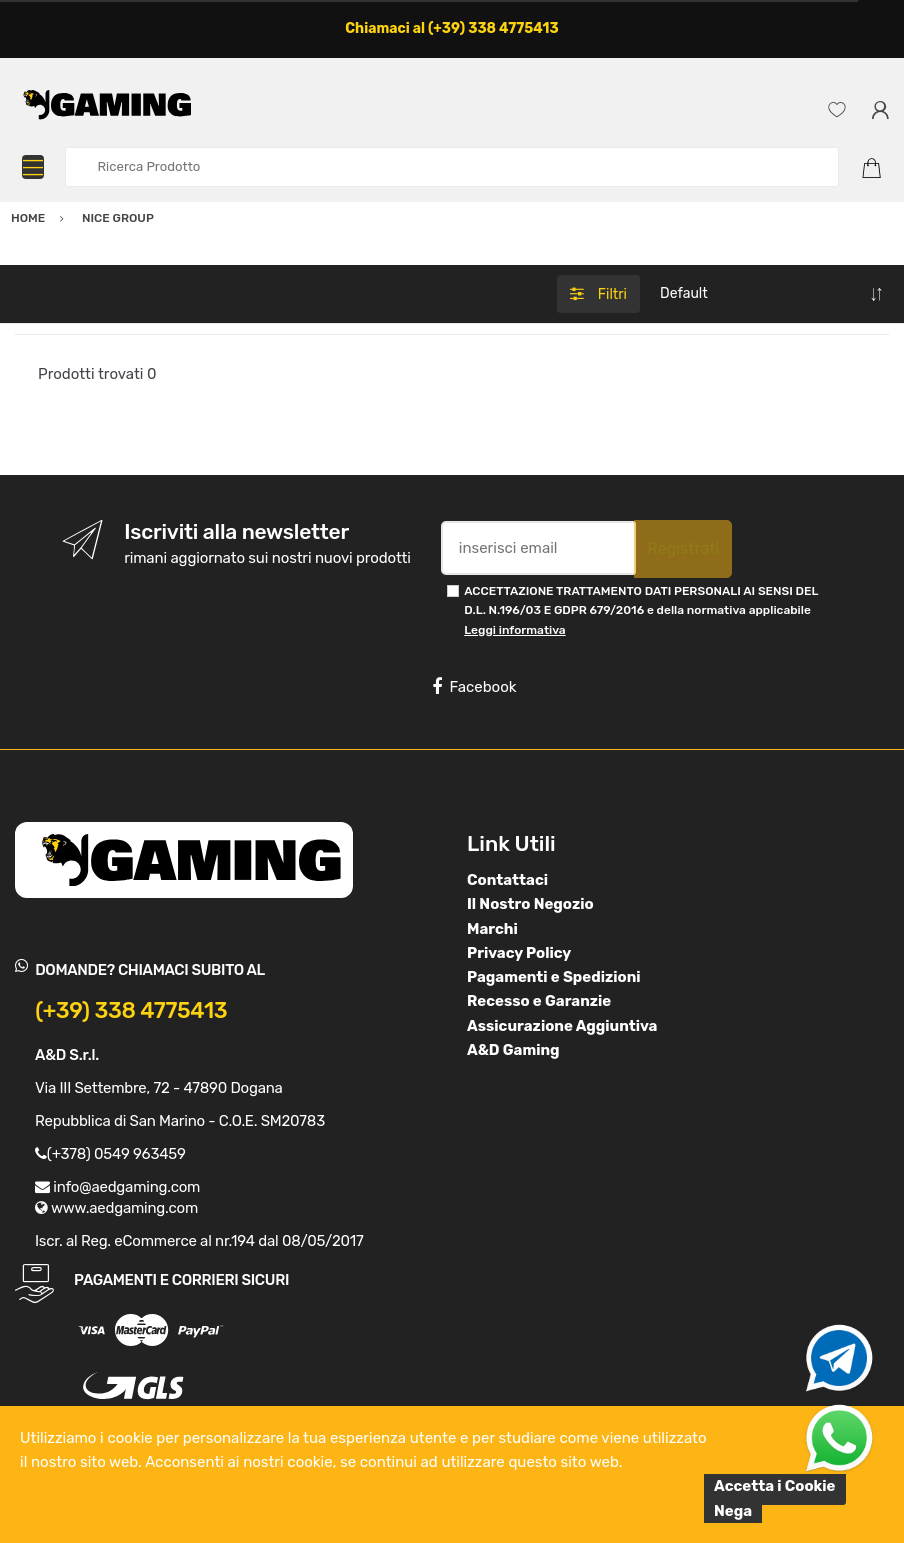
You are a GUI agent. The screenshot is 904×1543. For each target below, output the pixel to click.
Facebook (474, 687)
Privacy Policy (519, 953)
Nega (733, 1511)
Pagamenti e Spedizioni (554, 977)
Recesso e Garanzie (539, 1001)
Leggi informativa (514, 630)
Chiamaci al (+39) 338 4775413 (452, 28)
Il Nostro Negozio (530, 904)
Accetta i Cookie (775, 1486)
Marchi (492, 929)
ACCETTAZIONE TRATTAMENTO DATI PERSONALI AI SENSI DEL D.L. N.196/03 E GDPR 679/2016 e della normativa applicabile (641, 610)
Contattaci (507, 880)
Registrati (683, 548)
